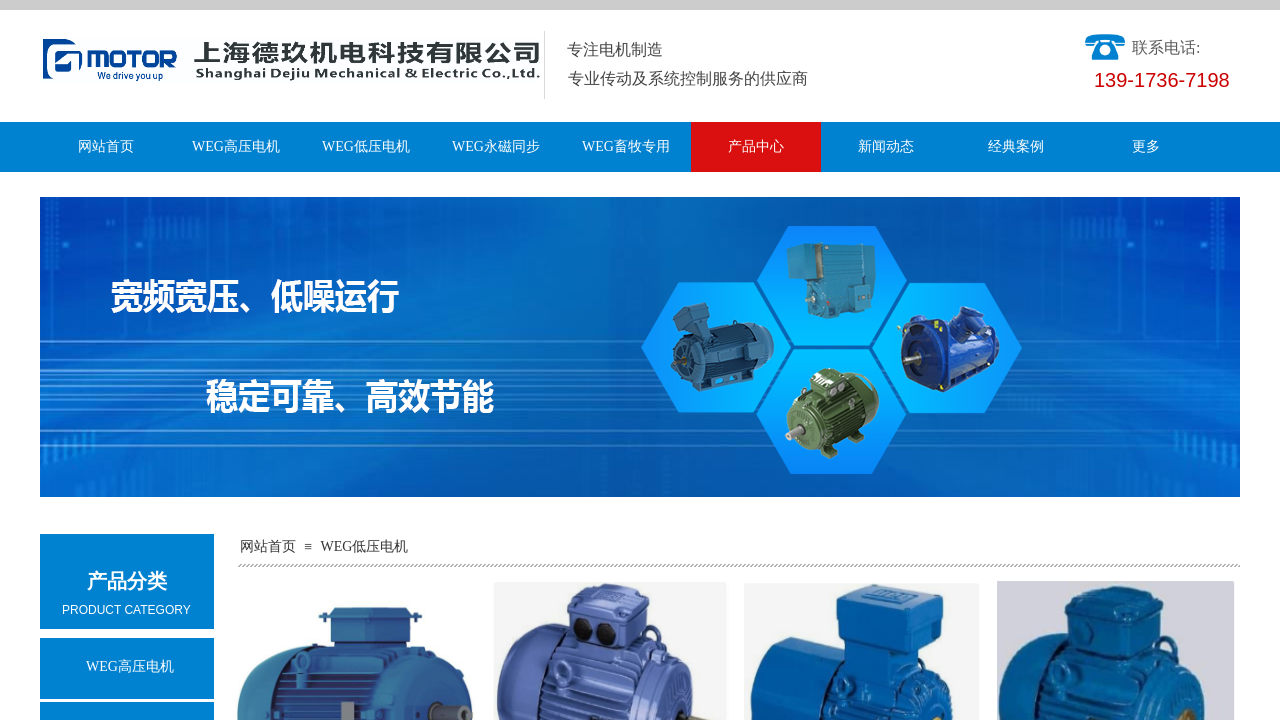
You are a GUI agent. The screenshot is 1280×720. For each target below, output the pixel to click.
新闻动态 (886, 146)
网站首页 (106, 146)
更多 (1146, 146)
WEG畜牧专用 (626, 146)
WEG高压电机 (236, 146)
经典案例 (1016, 146)
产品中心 (756, 146)
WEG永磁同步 (496, 146)
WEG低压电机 (366, 146)
